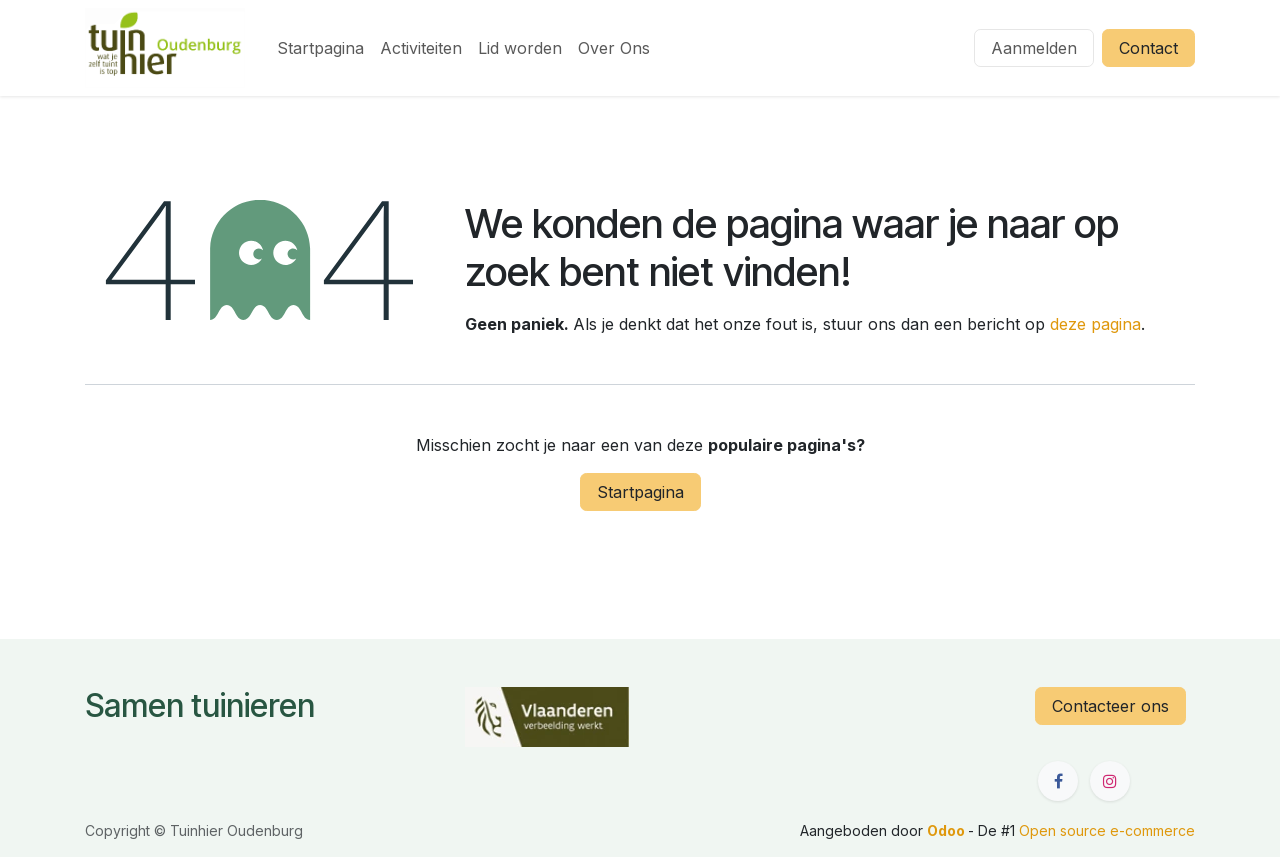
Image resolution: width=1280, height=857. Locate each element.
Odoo (947, 830)
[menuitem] (320, 48)
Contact (1148, 48)
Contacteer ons (1110, 706)
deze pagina (1095, 324)
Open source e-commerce (1107, 830)
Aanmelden (1034, 48)
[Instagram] (1110, 781)
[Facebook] (1058, 781)
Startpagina (640, 492)
